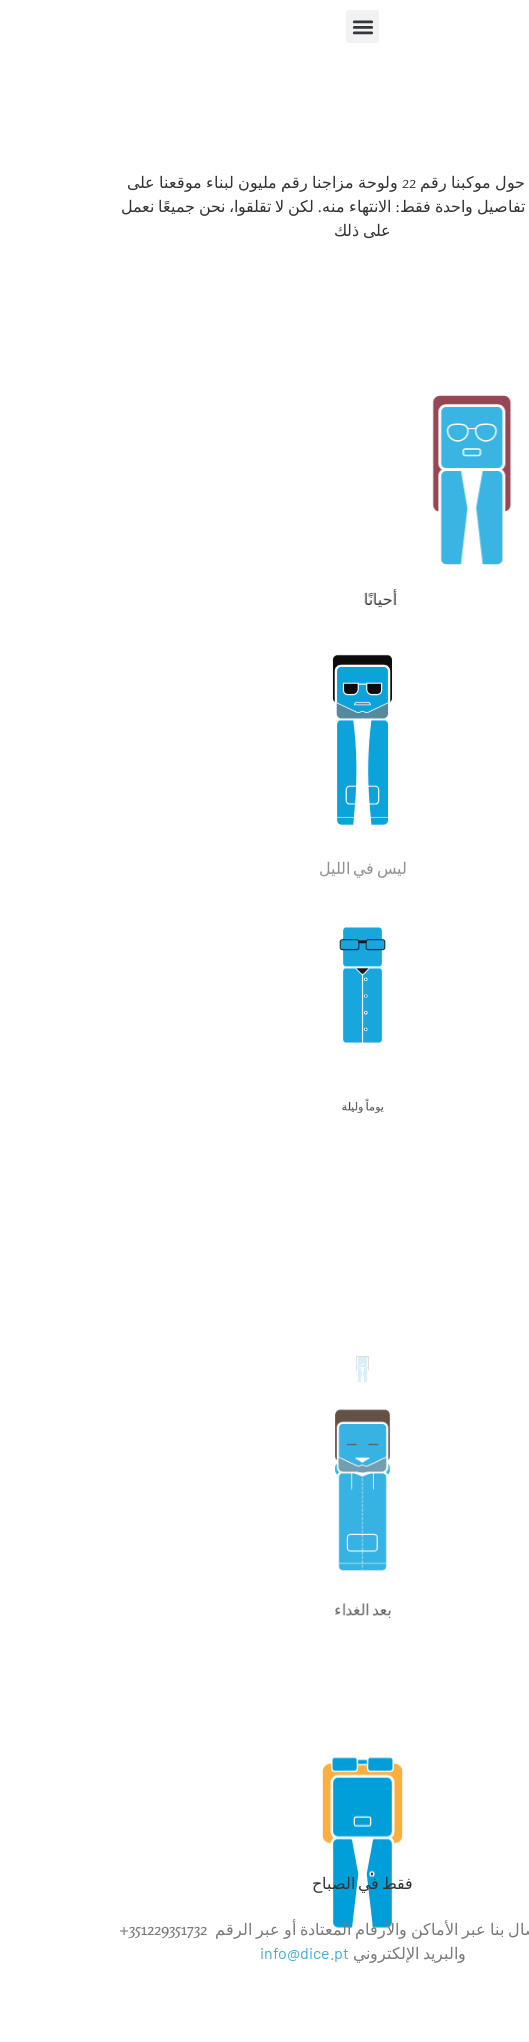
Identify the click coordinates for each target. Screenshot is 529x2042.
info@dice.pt (206, 1952)
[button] (264, 26)
